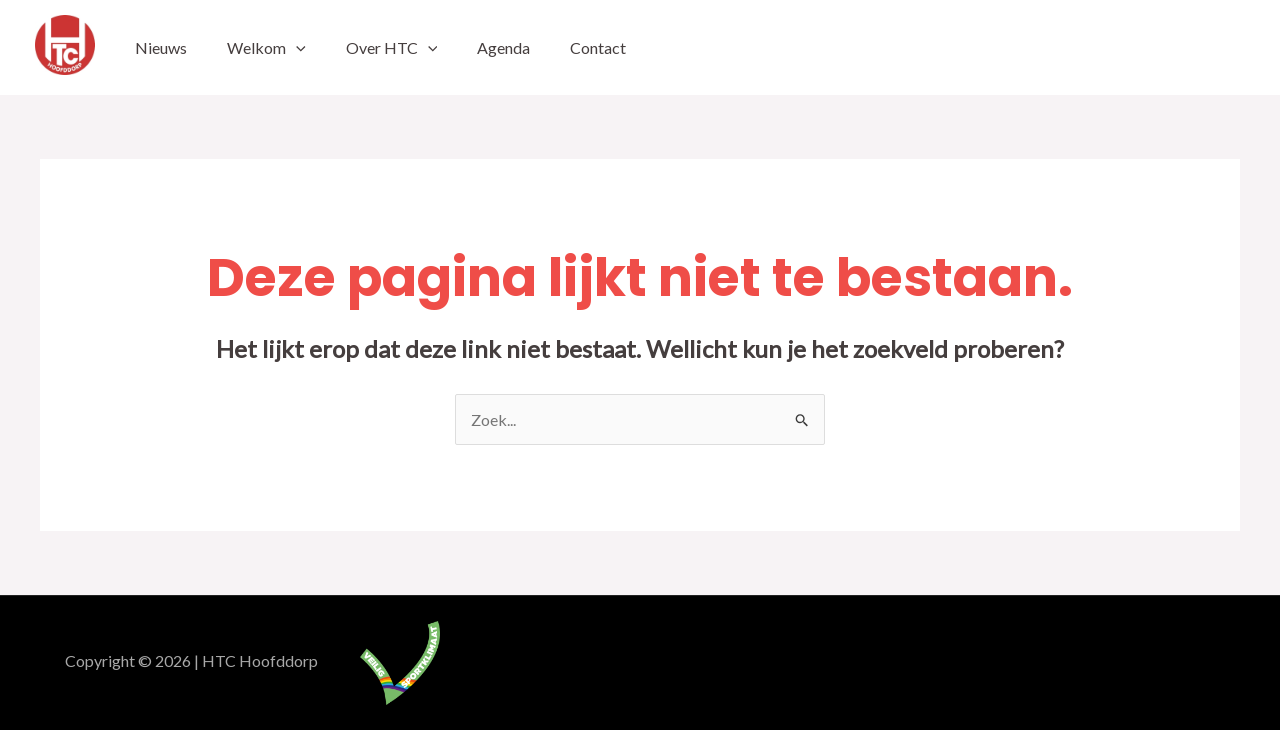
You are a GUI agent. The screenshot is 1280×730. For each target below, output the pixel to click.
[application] (296, 47)
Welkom (266, 47)
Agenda (503, 47)
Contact (598, 47)
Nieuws (161, 47)
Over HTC (392, 47)
